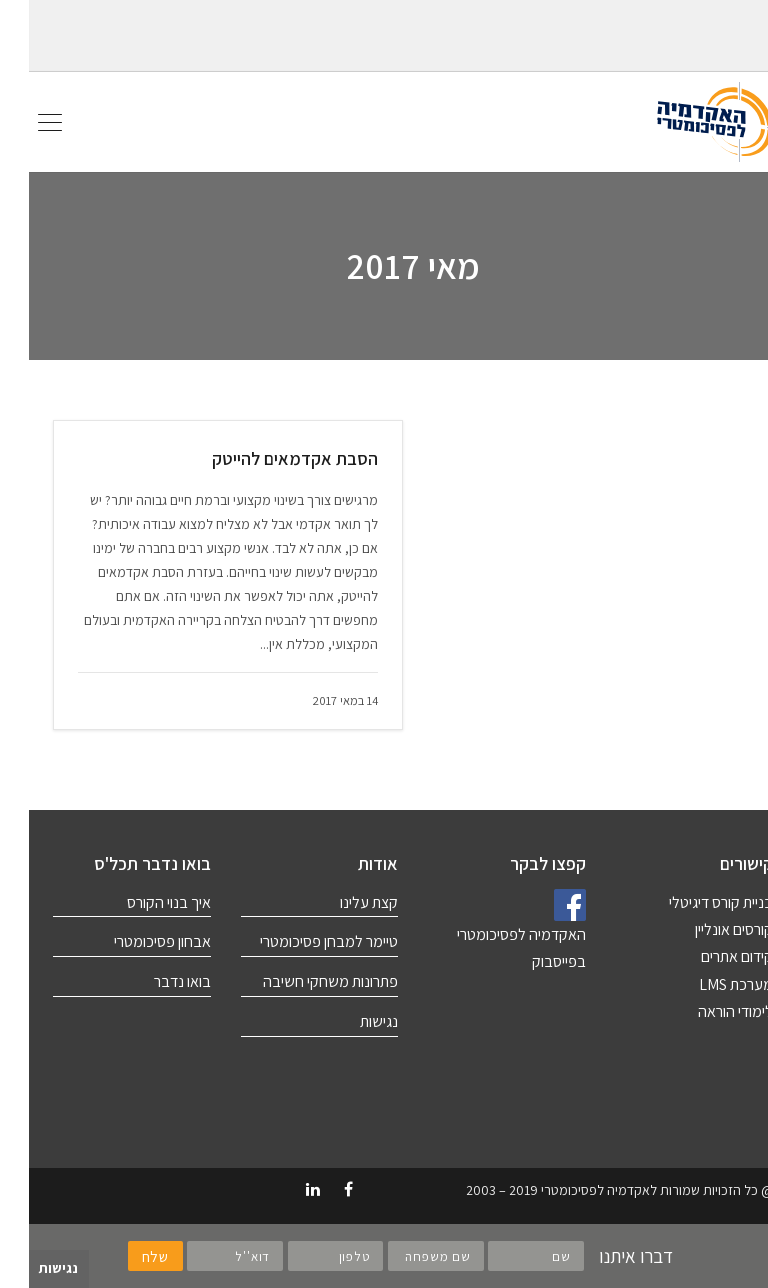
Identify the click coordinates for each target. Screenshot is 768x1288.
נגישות (350, 1021)
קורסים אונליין (705, 929)
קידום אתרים (708, 956)
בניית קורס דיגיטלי (692, 902)
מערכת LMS (707, 984)
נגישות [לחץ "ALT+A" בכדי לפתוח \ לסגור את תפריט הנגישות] (29, 1268)
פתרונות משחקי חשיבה (301, 981)
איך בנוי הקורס (140, 902)
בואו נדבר (153, 981)
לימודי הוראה (706, 1011)
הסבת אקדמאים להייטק (266, 458)
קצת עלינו (340, 902)
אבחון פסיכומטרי (133, 941)
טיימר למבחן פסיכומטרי (300, 941)
